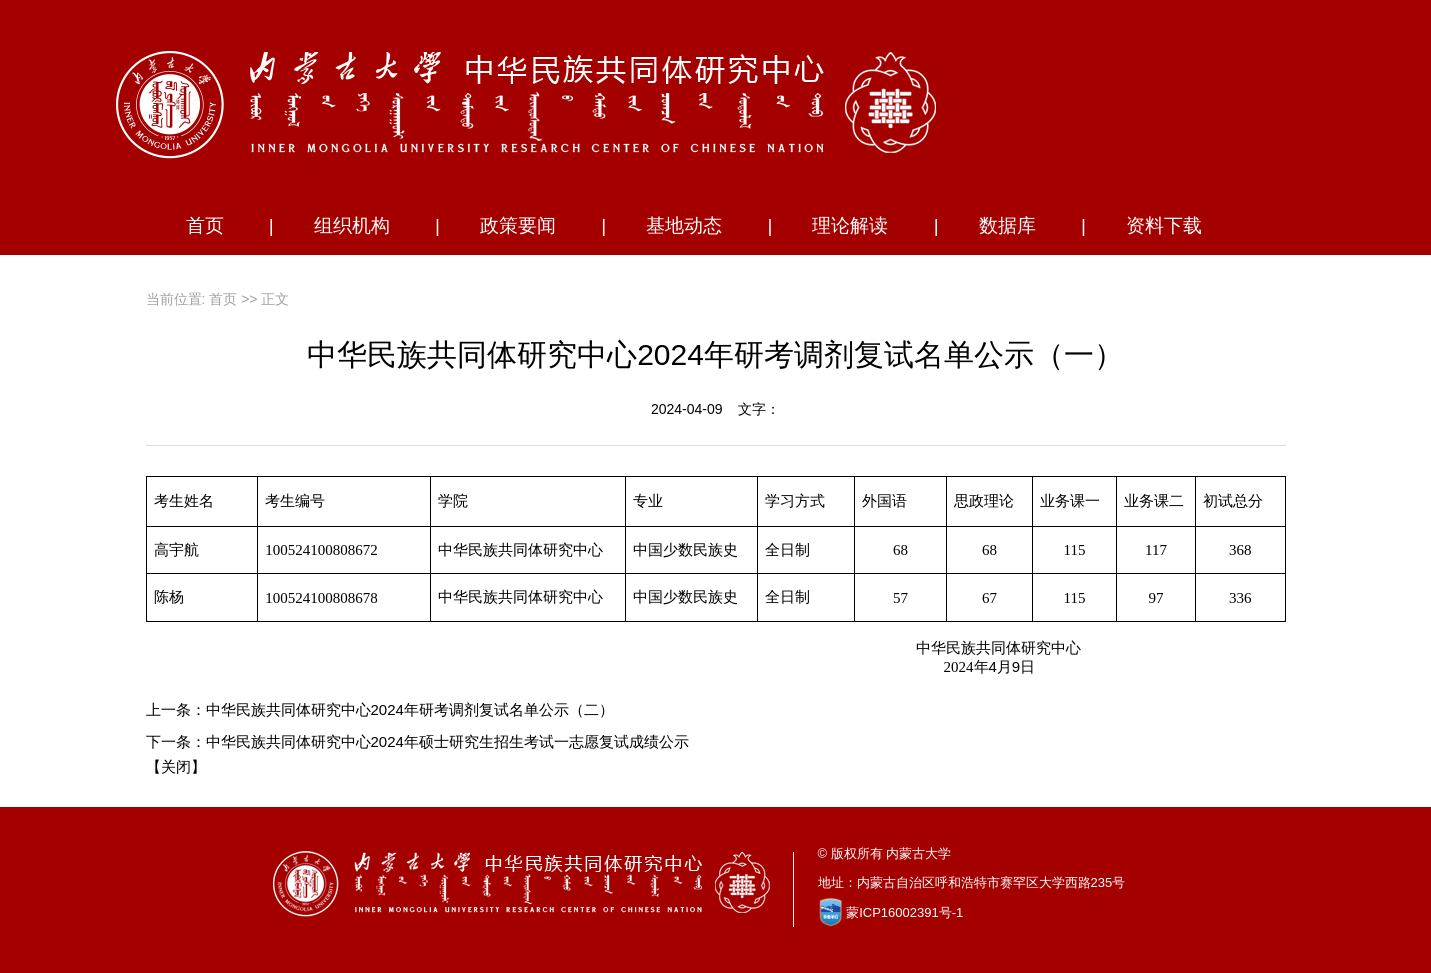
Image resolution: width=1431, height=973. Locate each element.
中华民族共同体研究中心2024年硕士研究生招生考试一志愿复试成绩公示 (447, 741)
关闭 (176, 766)
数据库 (1007, 225)
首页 (205, 225)
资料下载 (1164, 225)
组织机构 (352, 225)
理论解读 (850, 225)
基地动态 (684, 225)
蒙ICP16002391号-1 (904, 912)
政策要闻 (518, 225)
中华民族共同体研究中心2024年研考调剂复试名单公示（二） (410, 709)
